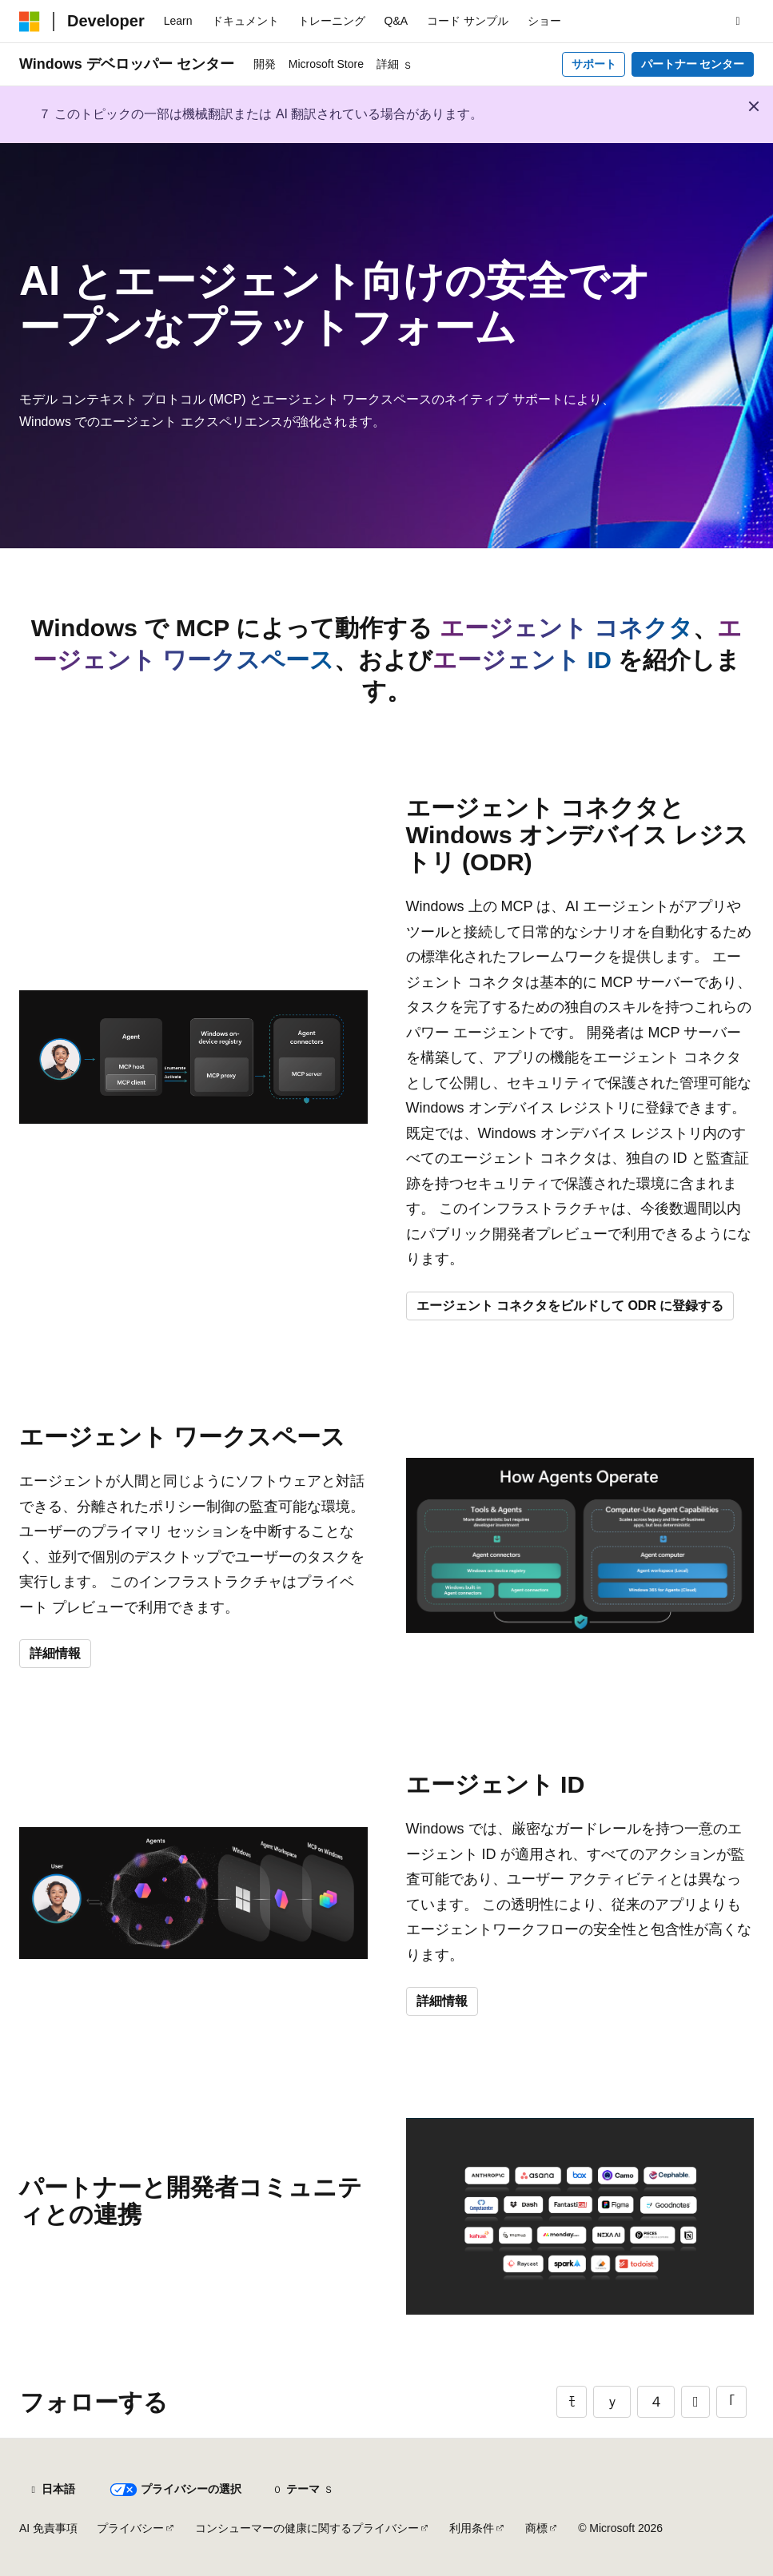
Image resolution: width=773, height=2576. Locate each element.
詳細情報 (55, 1653)
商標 (536, 2528)
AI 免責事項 (48, 2528)
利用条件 (471, 2528)
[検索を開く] (738, 21)
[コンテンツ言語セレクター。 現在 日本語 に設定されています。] (52, 2489)
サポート (594, 64)
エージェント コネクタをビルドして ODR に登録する (570, 1305)
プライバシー (130, 2528)
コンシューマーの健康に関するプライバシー (307, 2528)
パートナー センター (693, 64)
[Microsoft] (29, 21)
